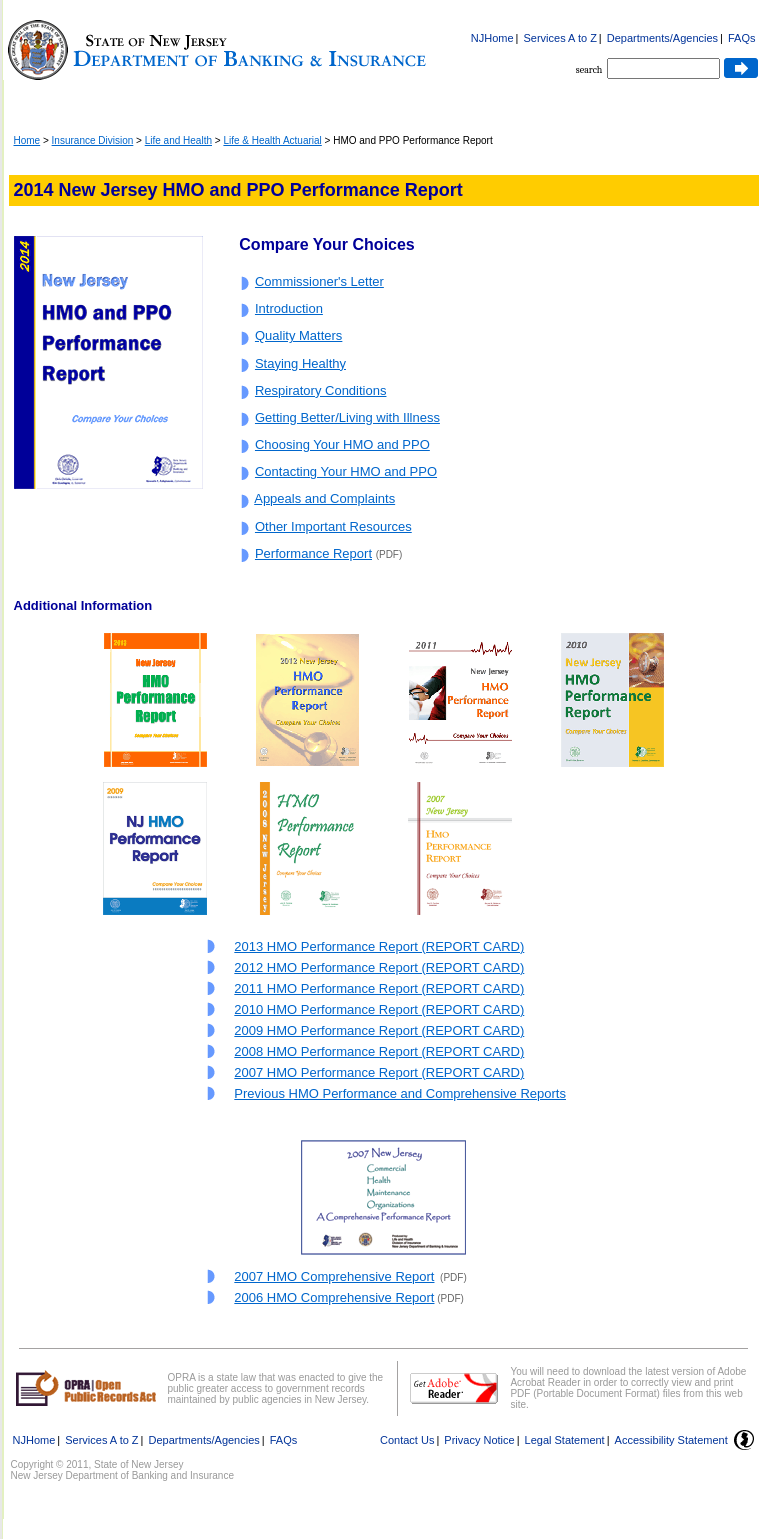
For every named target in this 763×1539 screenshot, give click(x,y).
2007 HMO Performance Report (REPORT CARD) (379, 1072)
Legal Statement (565, 1440)
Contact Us (407, 1440)
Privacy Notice (479, 1440)
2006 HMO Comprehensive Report (334, 1297)
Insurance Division (93, 140)
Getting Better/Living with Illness (347, 417)
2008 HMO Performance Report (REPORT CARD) (379, 1051)
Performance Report (313, 553)
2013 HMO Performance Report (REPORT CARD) (379, 946)
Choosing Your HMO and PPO (342, 444)
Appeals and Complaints (324, 498)
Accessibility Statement (671, 1440)
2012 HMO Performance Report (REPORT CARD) (379, 967)
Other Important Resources (333, 526)
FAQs (742, 38)
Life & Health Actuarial (272, 140)
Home (27, 140)
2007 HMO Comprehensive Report (334, 1276)
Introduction (289, 308)
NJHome (492, 38)
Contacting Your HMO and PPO (346, 471)
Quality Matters (298, 335)
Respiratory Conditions (321, 390)
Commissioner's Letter (319, 281)
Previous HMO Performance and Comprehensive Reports (400, 1093)
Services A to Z (559, 38)
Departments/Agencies (662, 38)
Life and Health (178, 140)
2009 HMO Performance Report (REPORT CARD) (379, 1030)
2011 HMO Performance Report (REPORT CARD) (379, 988)
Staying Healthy (300, 363)
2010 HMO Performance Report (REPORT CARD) (379, 1009)
